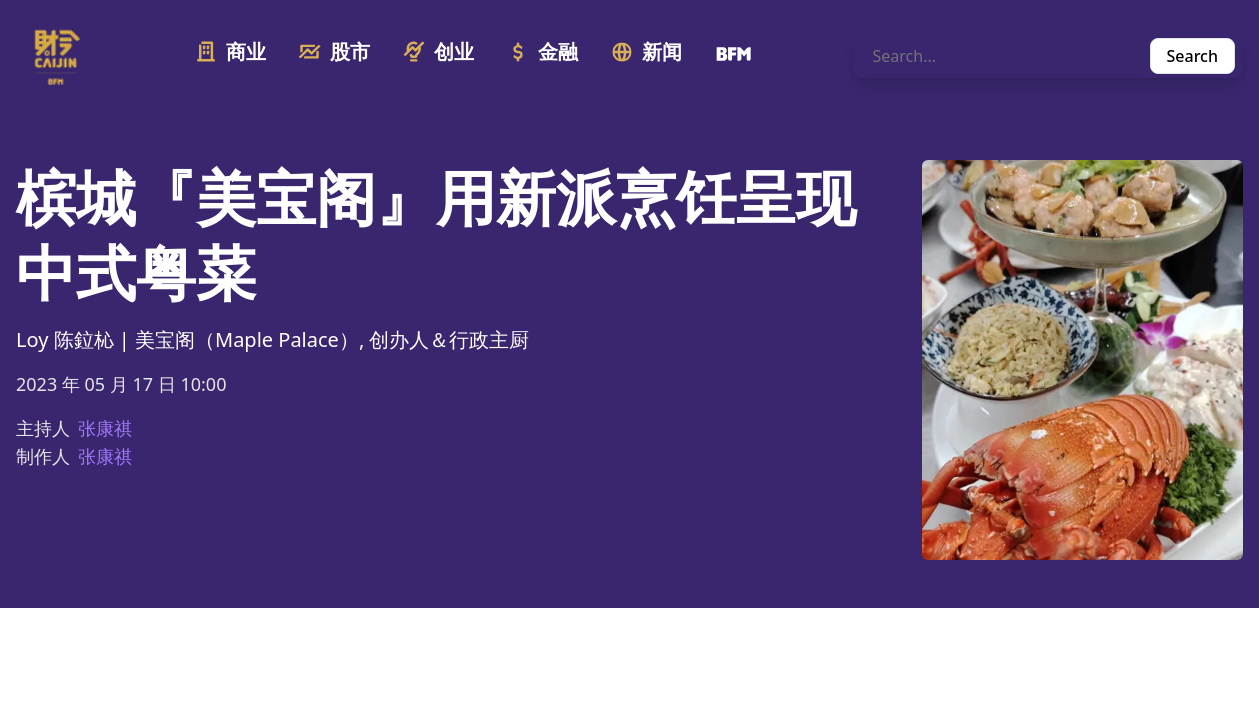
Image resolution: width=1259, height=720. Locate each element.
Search (1192, 56)
